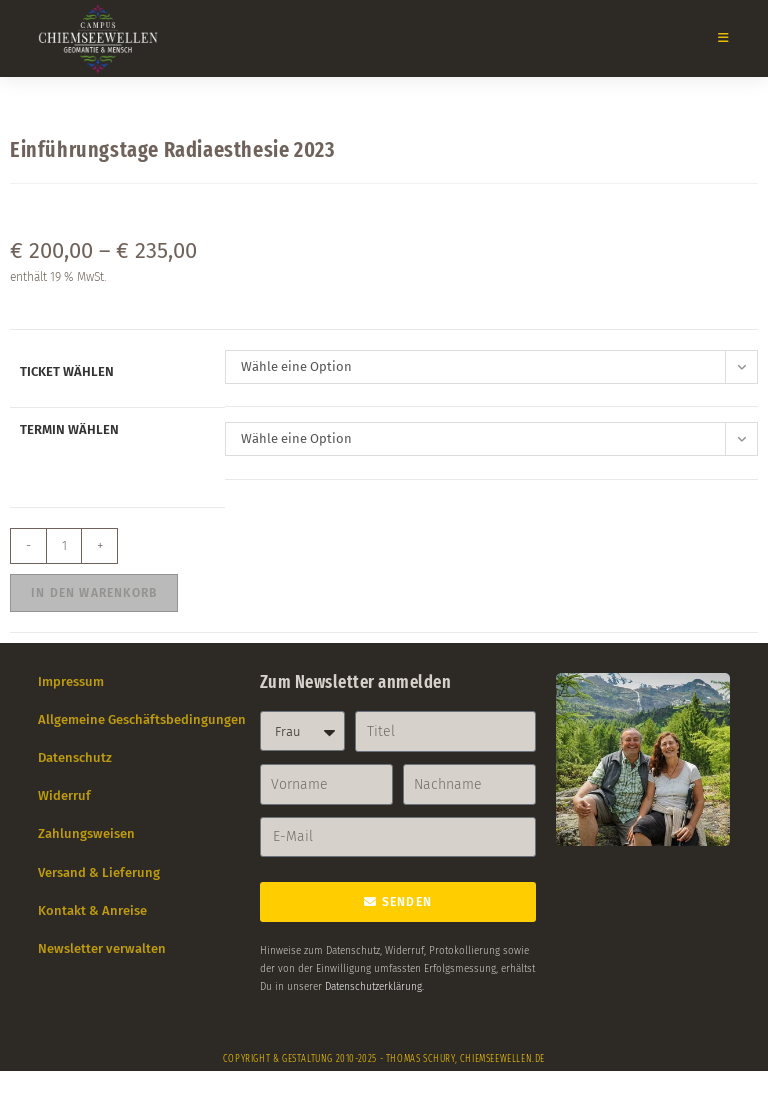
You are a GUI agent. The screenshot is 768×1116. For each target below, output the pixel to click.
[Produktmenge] (64, 546)
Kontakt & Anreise (92, 910)
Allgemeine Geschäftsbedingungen (142, 719)
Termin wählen (69, 429)
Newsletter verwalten (102, 948)
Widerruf (64, 795)
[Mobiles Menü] (716, 38)
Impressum (71, 681)
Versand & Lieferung (99, 872)
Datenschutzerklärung (373, 987)
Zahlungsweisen (86, 833)
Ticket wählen (67, 371)
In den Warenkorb (94, 593)
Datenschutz (75, 757)
